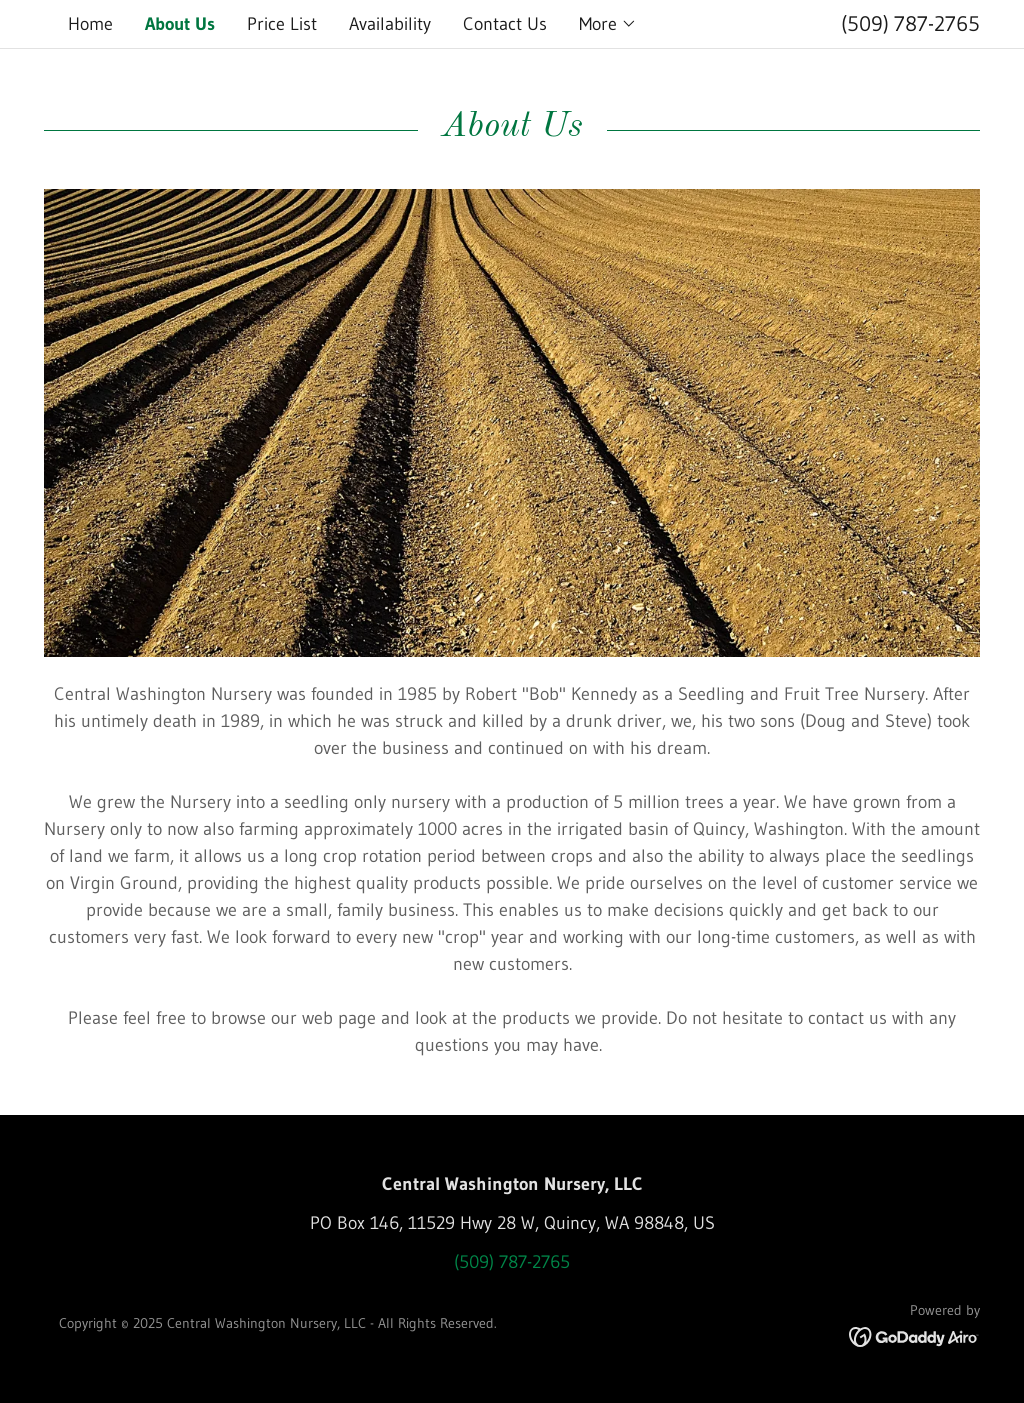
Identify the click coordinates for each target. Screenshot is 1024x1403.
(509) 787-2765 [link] (910, 24)
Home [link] (90, 24)
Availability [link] (390, 24)
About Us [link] (180, 24)
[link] (914, 1336)
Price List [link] (282, 24)
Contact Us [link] (505, 24)
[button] (608, 24)
